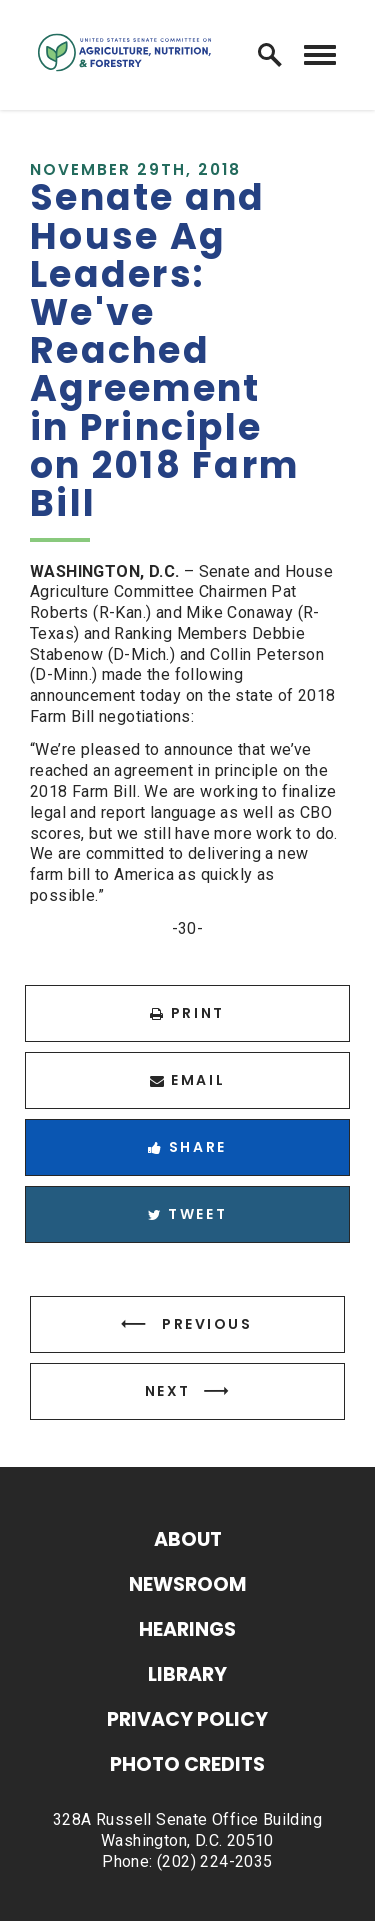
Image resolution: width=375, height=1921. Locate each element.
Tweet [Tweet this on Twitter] (187, 1214)
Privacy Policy (187, 1721)
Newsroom (188, 1586)
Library (187, 1676)
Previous (207, 1324)
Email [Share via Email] (187, 1080)
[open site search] (270, 55)
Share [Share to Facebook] (187, 1147)
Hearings (187, 1631)
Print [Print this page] (187, 1013)
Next (168, 1391)
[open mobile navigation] (320, 55)
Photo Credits (187, 1766)
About (188, 1541)
